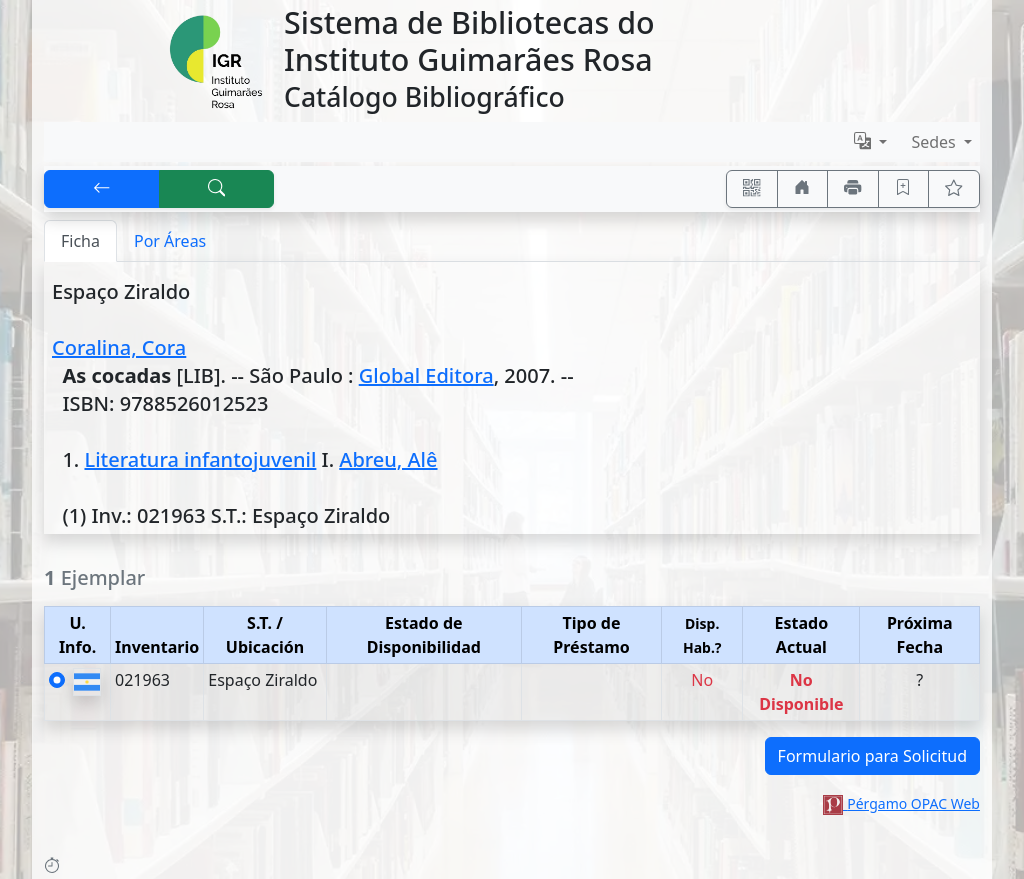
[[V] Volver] (102, 189)
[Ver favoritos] (954, 189)
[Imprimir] (853, 189)
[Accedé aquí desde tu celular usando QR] (752, 189)
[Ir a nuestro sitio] (803, 189)
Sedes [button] (935, 142)
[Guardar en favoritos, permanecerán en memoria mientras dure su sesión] (904, 189)
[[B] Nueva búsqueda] (217, 189)
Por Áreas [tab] (170, 241)
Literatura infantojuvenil (200, 459)
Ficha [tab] (80, 241)
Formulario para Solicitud (872, 756)
